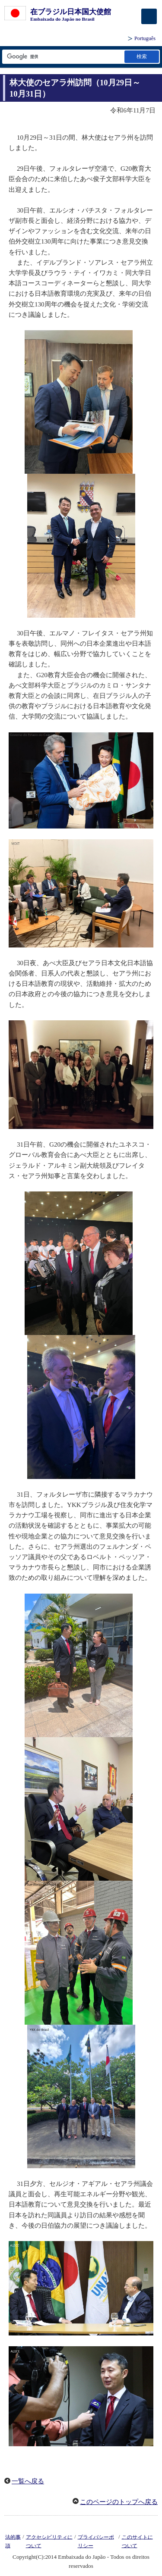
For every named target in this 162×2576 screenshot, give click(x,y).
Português (145, 38)
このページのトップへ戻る (119, 2501)
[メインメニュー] (149, 16)
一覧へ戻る (28, 2481)
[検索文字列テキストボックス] (62, 56)
